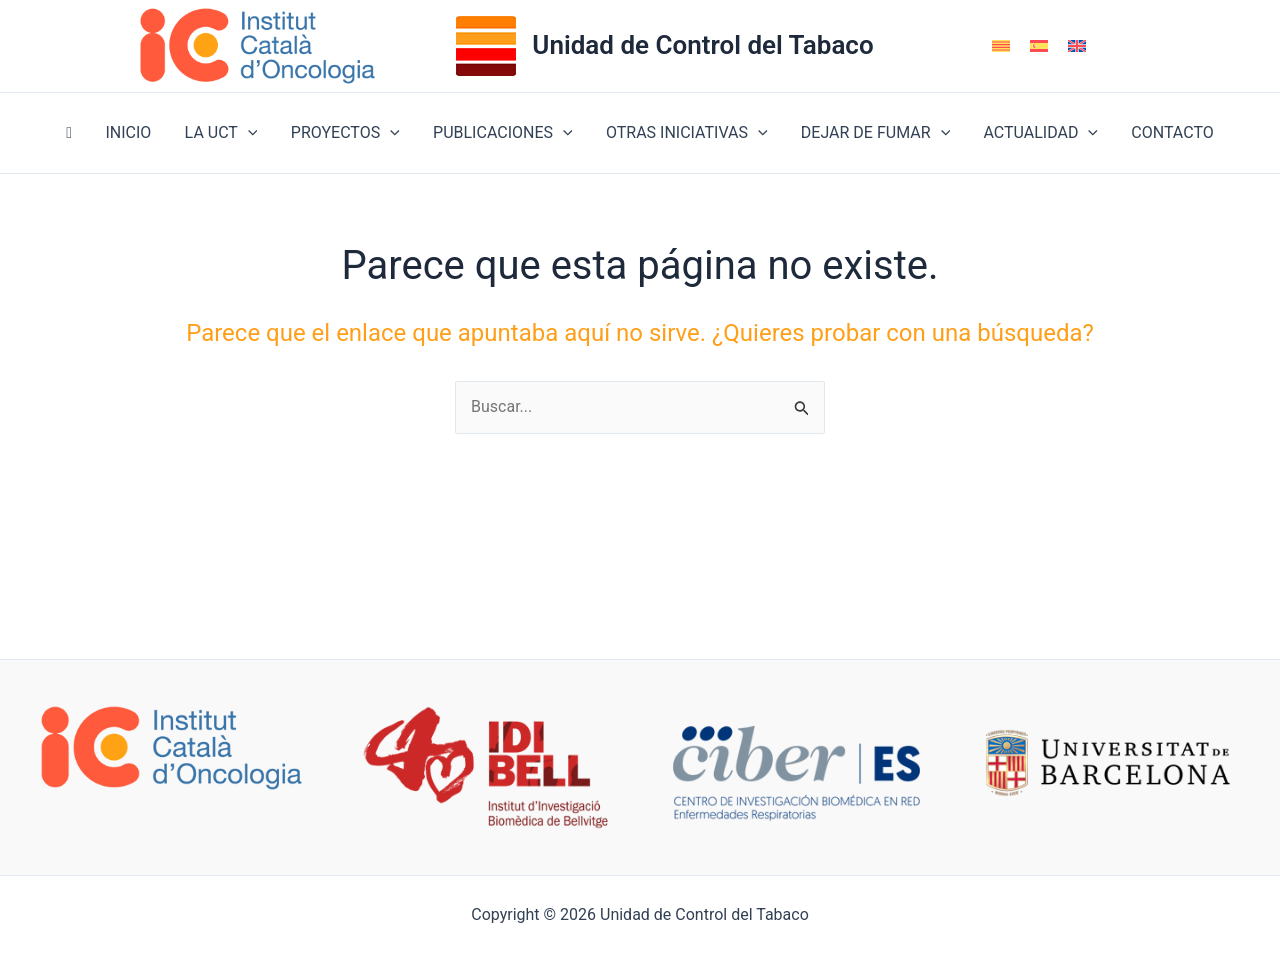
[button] (251, 133)
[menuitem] (1001, 46)
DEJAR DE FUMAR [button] (872, 133)
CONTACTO (1167, 132)
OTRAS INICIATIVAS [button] (686, 133)
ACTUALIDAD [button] (1037, 133)
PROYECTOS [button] (346, 133)
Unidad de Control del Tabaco (702, 45)
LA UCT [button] (223, 133)
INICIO (132, 132)
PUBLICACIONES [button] (503, 133)
